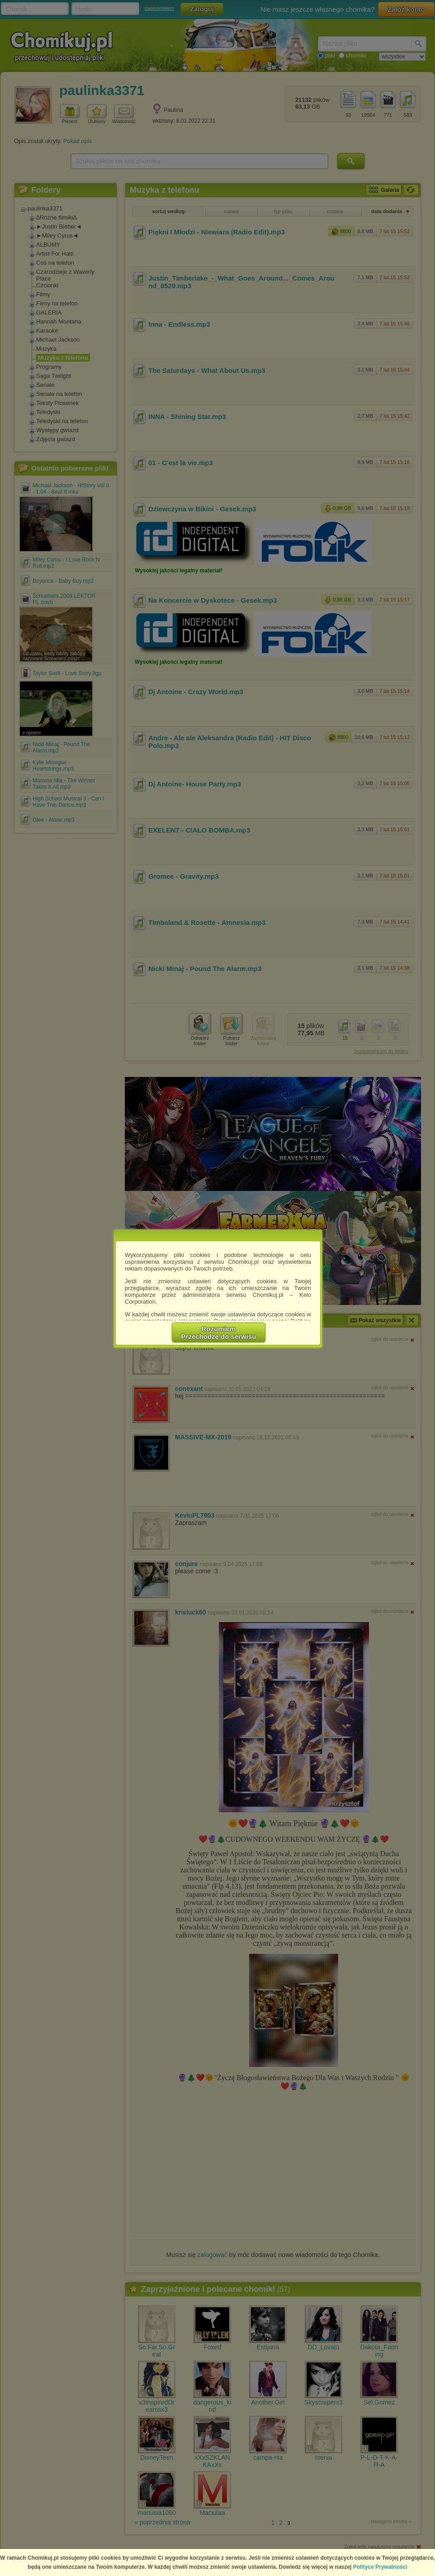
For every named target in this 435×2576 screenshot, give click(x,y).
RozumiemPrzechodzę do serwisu (218, 1332)
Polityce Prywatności (380, 2567)
